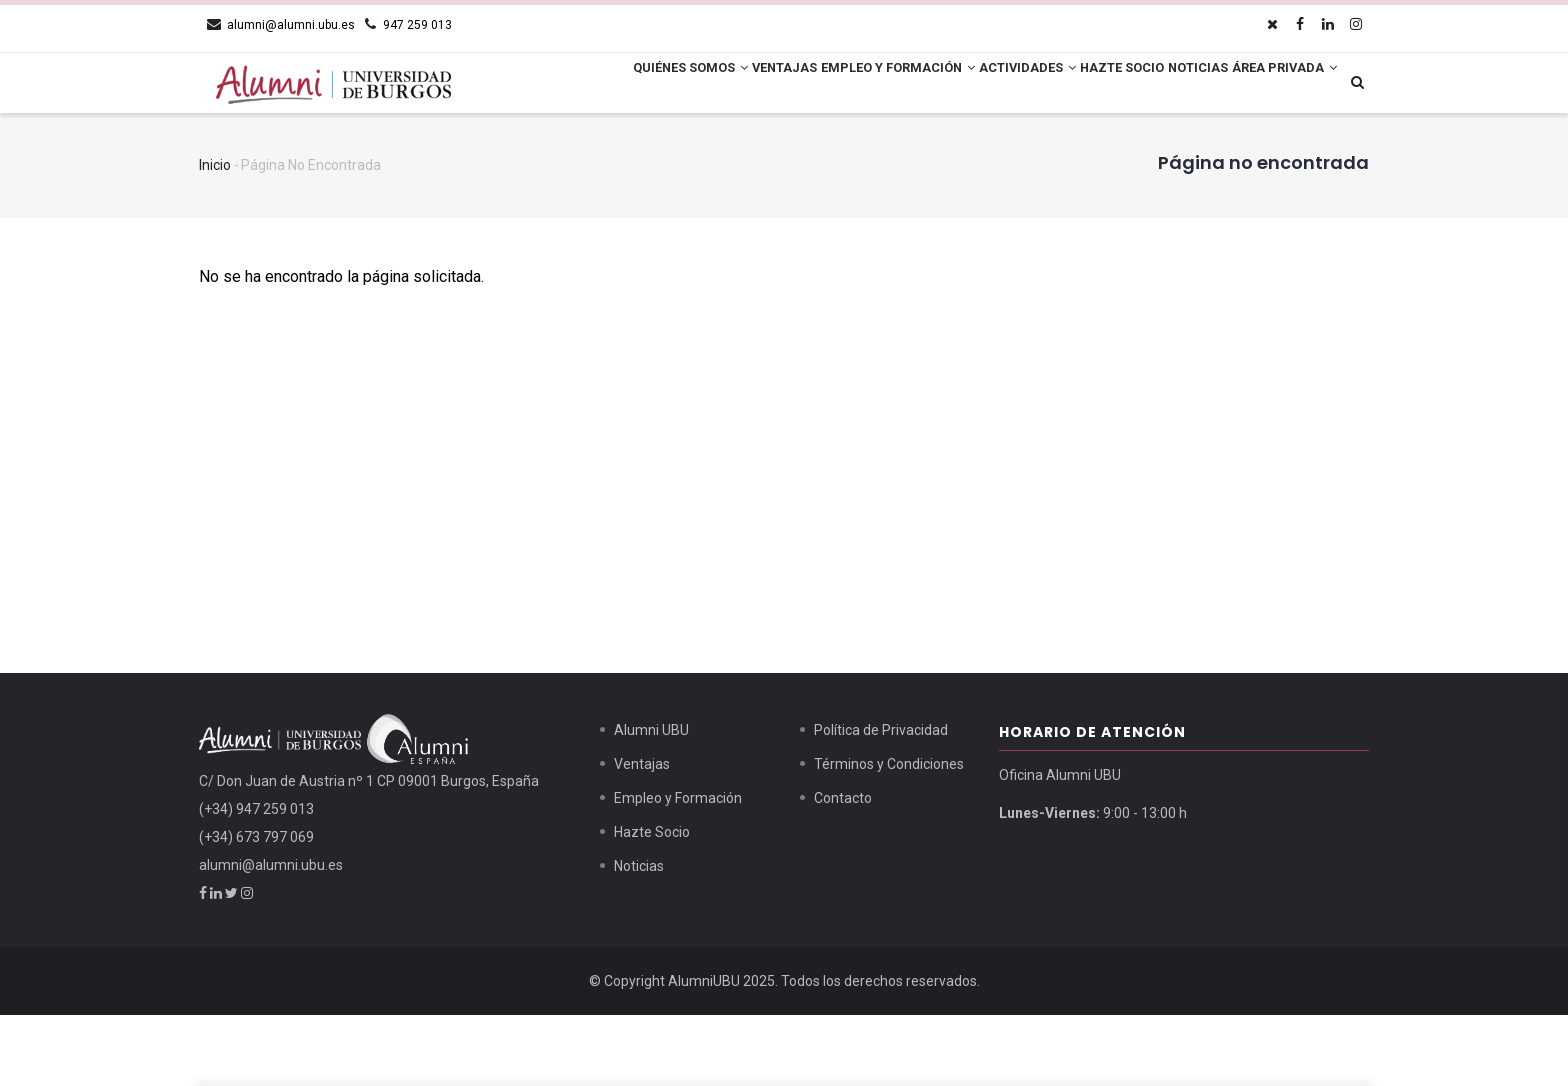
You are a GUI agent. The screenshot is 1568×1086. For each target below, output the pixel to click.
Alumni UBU (651, 801)
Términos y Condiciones (889, 835)
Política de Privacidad (881, 801)
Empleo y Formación (851, 85)
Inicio (215, 236)
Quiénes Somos (607, 85)
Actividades (998, 85)
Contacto (843, 869)
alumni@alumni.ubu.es (271, 936)
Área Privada (602, 150)
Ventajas (720, 85)
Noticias (1207, 85)
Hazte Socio (1111, 85)
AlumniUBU (704, 1052)
